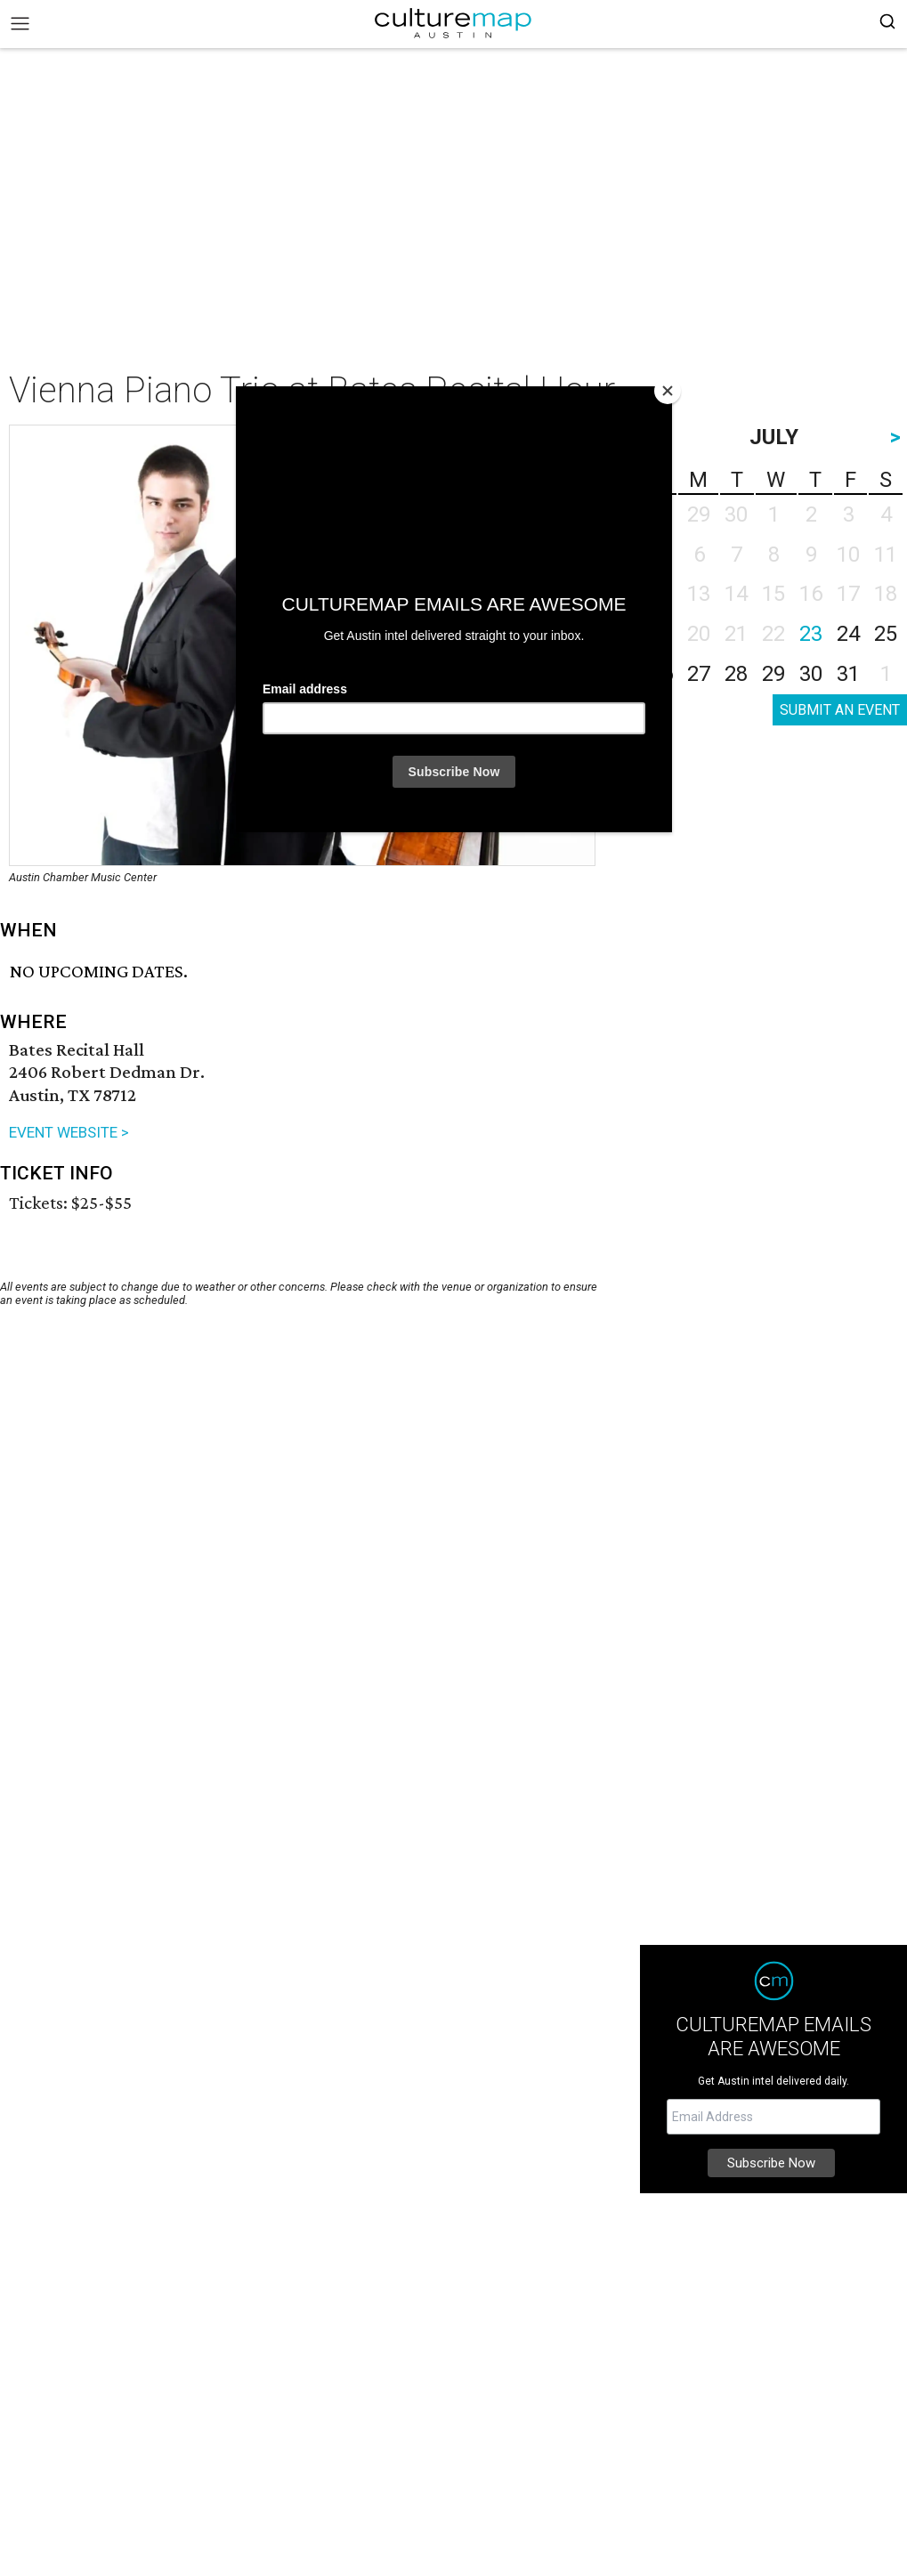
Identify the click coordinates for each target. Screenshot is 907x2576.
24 (848, 633)
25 (885, 633)
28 (736, 673)
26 (661, 673)
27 (698, 673)
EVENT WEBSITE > (69, 1132)
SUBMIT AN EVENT (840, 709)
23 (810, 633)
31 (848, 673)
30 (810, 673)
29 (773, 673)
